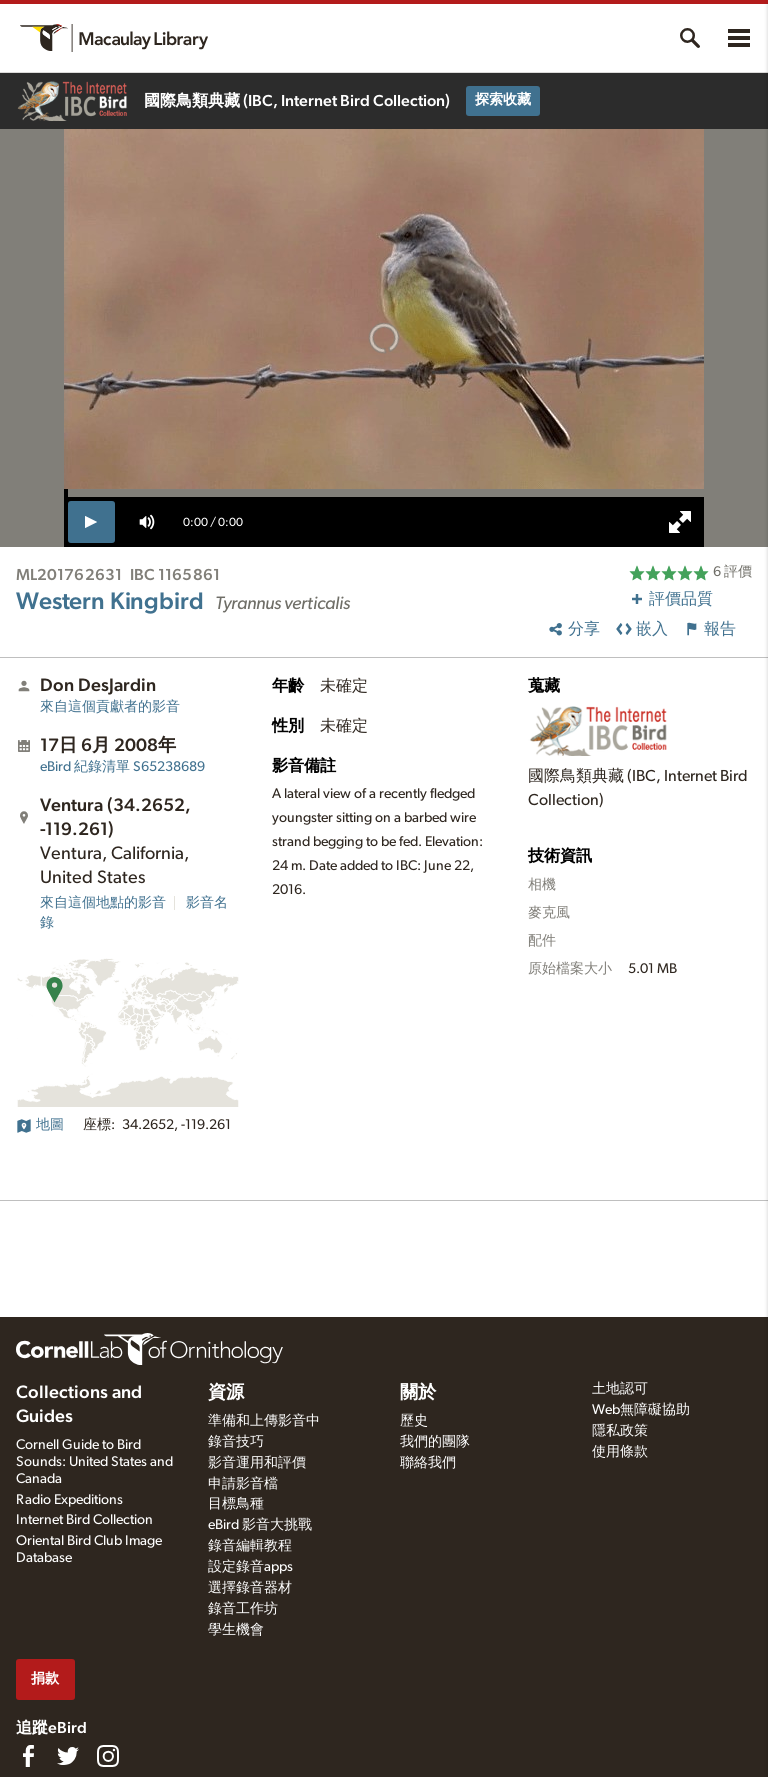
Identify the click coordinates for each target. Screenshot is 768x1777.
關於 (418, 1393)
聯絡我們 (428, 1463)
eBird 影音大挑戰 (260, 1525)
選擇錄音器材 (250, 1588)
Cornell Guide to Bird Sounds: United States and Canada (94, 1462)
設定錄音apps (250, 1567)
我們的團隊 (435, 1442)
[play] (91, 522)
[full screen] (680, 522)
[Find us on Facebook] (28, 1756)
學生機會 (236, 1630)
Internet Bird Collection (84, 1520)
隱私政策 (620, 1431)
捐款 (45, 1678)
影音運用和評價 (257, 1463)
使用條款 (620, 1452)
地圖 (40, 1125)
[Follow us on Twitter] (68, 1756)
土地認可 (620, 1389)
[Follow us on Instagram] (108, 1756)
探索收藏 (503, 100)
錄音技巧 (236, 1442)
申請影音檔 (243, 1484)
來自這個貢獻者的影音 (110, 707)
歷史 (414, 1421)
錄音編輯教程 (250, 1546)
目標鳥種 (236, 1504)
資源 (226, 1393)
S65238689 (122, 767)
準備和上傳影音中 (264, 1421)
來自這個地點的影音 (103, 903)
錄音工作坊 (243, 1609)
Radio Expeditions (69, 1500)
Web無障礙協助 (641, 1410)
